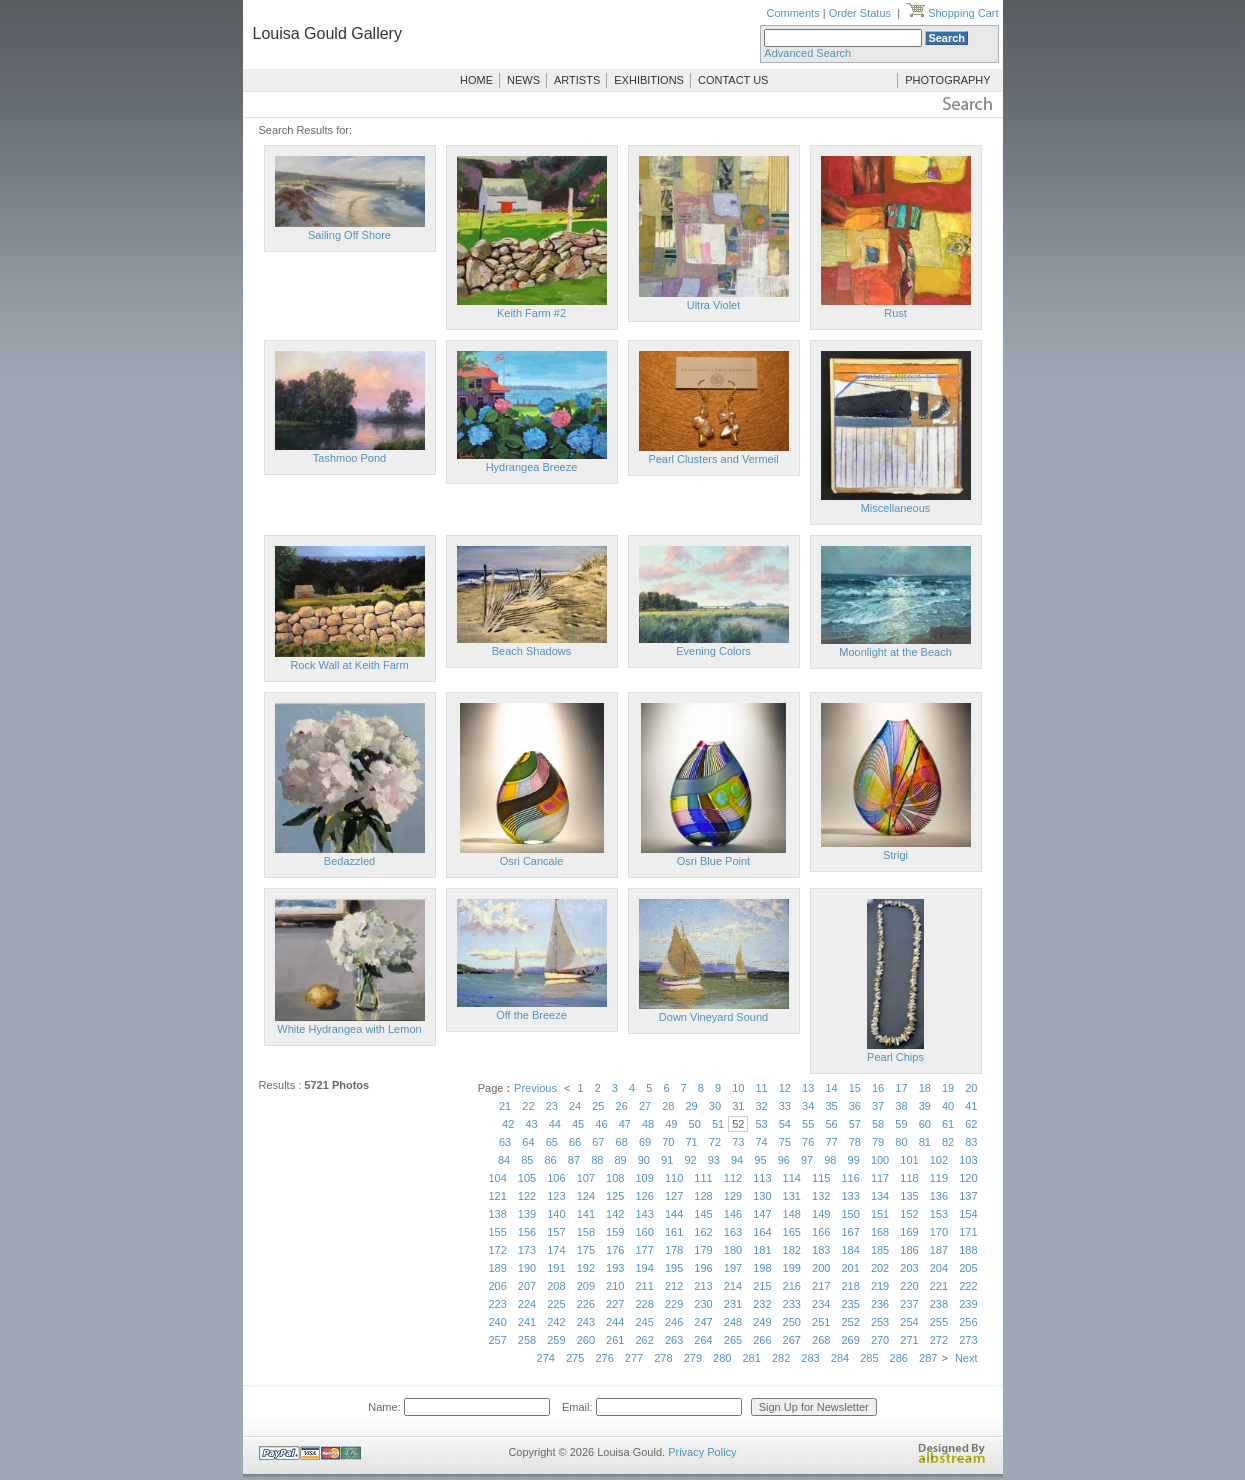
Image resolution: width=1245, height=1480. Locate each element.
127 (674, 1196)
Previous (535, 1088)
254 (909, 1322)
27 (645, 1106)
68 (622, 1142)
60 (925, 1124)
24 (575, 1106)
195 (674, 1268)
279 (693, 1358)
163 (733, 1232)
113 (762, 1178)
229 (674, 1304)
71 (692, 1142)
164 (762, 1232)
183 (821, 1250)
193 (615, 1268)
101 (909, 1160)
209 (586, 1286)
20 (971, 1088)
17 (901, 1088)
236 (880, 1304)
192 (586, 1268)
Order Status (860, 13)
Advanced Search (807, 53)
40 (948, 1106)
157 (556, 1232)
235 (850, 1304)
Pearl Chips (895, 1057)
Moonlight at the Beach (895, 652)
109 (645, 1178)
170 (939, 1232)
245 (645, 1322)
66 (575, 1142)
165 (792, 1232)
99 (854, 1160)
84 (504, 1160)
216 (792, 1286)
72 (715, 1142)
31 (738, 1106)
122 (527, 1196)
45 (578, 1124)
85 (527, 1160)
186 (909, 1250)
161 (674, 1232)
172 (497, 1250)
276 (604, 1358)
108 (615, 1178)
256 (968, 1322)
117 (880, 1178)
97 (807, 1160)
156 (527, 1232)
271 (909, 1340)
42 (508, 1124)
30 (715, 1106)
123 (556, 1196)
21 (505, 1106)
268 (821, 1340)
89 (620, 1160)
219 (880, 1286)
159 (615, 1232)
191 (556, 1268)
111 (703, 1178)
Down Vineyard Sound (713, 1017)
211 (645, 1286)
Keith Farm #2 (531, 313)
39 (925, 1106)
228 (645, 1304)
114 (792, 1178)
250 (792, 1322)
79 (878, 1142)
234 (821, 1304)
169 (909, 1232)
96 (784, 1160)
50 (695, 1124)
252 (850, 1322)
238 (939, 1304)
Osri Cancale (532, 861)
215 (762, 1286)
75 (785, 1142)
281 (752, 1358)
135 (909, 1196)
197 (733, 1268)
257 (497, 1340)
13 (808, 1088)
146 (733, 1214)
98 (830, 1160)
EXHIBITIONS (649, 80)
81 (925, 1142)
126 (645, 1196)
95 (760, 1160)
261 (615, 1340)
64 (528, 1142)
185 (880, 1250)
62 (971, 1124)
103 (968, 1160)
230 (703, 1304)
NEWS (523, 80)
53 (761, 1124)
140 (556, 1214)
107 (586, 1178)
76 (808, 1142)
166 (821, 1232)
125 (615, 1196)
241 (527, 1322)
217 (821, 1286)
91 (667, 1160)
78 (855, 1142)
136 (939, 1196)
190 (527, 1268)
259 (556, 1340)
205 (968, 1268)
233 (792, 1304)
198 (762, 1268)
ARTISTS (577, 80)
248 (733, 1322)
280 (722, 1358)
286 (899, 1358)
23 (552, 1106)
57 (855, 1124)
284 (840, 1358)
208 (556, 1286)
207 (527, 1286)
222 (968, 1286)
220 (909, 1286)
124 (586, 1196)
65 (552, 1142)
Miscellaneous (896, 508)
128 (703, 1196)
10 (738, 1088)
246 (674, 1322)
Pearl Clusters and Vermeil (713, 459)
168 (880, 1232)
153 (939, 1214)
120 (968, 1178)
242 (556, 1322)
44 (555, 1124)
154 (968, 1214)
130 (762, 1196)
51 (718, 1124)
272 (939, 1340)
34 (808, 1106)
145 (703, 1214)
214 (733, 1286)
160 (645, 1232)
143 (645, 1214)
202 (880, 1268)
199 (792, 1268)
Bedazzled (349, 861)
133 (850, 1196)
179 (703, 1250)
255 (939, 1322)
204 (939, 1268)
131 (792, 1196)
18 (925, 1088)
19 (948, 1088)
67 (598, 1142)
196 (703, 1268)
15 (855, 1088)
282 (781, 1358)
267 (792, 1340)
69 (645, 1142)
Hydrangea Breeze (532, 467)
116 (850, 1178)
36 (855, 1106)
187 (939, 1250)
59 (901, 1124)
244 (615, 1322)
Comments (792, 13)
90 (644, 1160)
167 (850, 1232)
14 (831, 1088)
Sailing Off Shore (349, 235)
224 (527, 1304)
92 (690, 1160)
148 (792, 1214)
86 (551, 1160)
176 (615, 1250)
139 (527, 1214)
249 (762, 1322)
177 (645, 1250)
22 (528, 1106)
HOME (476, 80)
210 (615, 1286)
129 (733, 1196)
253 (880, 1322)
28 (668, 1106)
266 (762, 1340)
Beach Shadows (532, 651)
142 (615, 1214)
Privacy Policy (702, 1452)
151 (880, 1214)
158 (586, 1232)
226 (586, 1304)
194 (645, 1268)
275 (575, 1358)
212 (674, 1286)
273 (968, 1340)
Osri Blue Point (713, 861)
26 (622, 1106)
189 (497, 1268)
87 (574, 1160)
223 (497, 1304)
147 (762, 1214)
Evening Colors (713, 651)
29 (692, 1106)
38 (901, 1106)
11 (761, 1088)
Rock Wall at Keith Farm (349, 665)
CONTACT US (733, 80)
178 (674, 1250)
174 (556, 1250)
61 (948, 1124)
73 (738, 1142)
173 (527, 1250)
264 (703, 1340)
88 (597, 1160)
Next (966, 1358)
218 (850, 1286)
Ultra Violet (714, 305)
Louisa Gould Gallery (327, 33)
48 (648, 1124)
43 (531, 1124)
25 (598, 1106)
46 (601, 1124)
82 (948, 1142)
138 (497, 1214)
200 (821, 1268)
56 (831, 1124)
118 (909, 1178)
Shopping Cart (952, 13)
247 (703, 1322)
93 (714, 1160)
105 (527, 1178)
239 (968, 1304)
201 (850, 1268)
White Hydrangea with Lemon (349, 1029)
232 (762, 1304)
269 (850, 1340)
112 (733, 1178)
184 (850, 1250)
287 (928, 1358)
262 (645, 1340)
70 (668, 1142)
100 (880, 1160)
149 (821, 1214)
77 (831, 1142)
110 (674, 1178)
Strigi (895, 855)
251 (821, 1322)
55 (808, 1124)
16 (878, 1088)
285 (869, 1358)
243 (586, 1322)
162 (703, 1232)
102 (939, 1160)
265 (733, 1340)
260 (586, 1340)
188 (968, 1250)
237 (909, 1304)
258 (527, 1340)
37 (878, 1106)
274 (546, 1358)
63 (505, 1142)
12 (785, 1088)
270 (880, 1340)
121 (497, 1196)
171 (968, 1232)
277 (634, 1358)
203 (909, 1268)
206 (497, 1286)
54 (785, 1124)
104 (497, 1178)
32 (761, 1106)
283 (810, 1358)
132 (821, 1196)
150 (850, 1214)
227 (615, 1304)
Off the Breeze (531, 1015)
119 (939, 1178)
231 (733, 1304)
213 (703, 1286)
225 (556, 1304)
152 (909, 1214)
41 (971, 1106)
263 (674, 1340)
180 (733, 1250)
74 (761, 1142)
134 (880, 1196)
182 (792, 1250)
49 (671, 1124)
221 (939, 1286)
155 (497, 1232)
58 (878, 1124)
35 (831, 1106)
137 (968, 1196)
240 (497, 1322)
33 (785, 1106)
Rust (895, 313)
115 (821, 1178)
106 (556, 1178)
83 (971, 1142)
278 (663, 1358)
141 (586, 1214)
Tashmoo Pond (349, 458)
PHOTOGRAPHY (947, 80)
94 (737, 1160)
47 (625, 1124)
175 (586, 1250)
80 (901, 1142)
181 (762, 1250)
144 (674, 1214)
